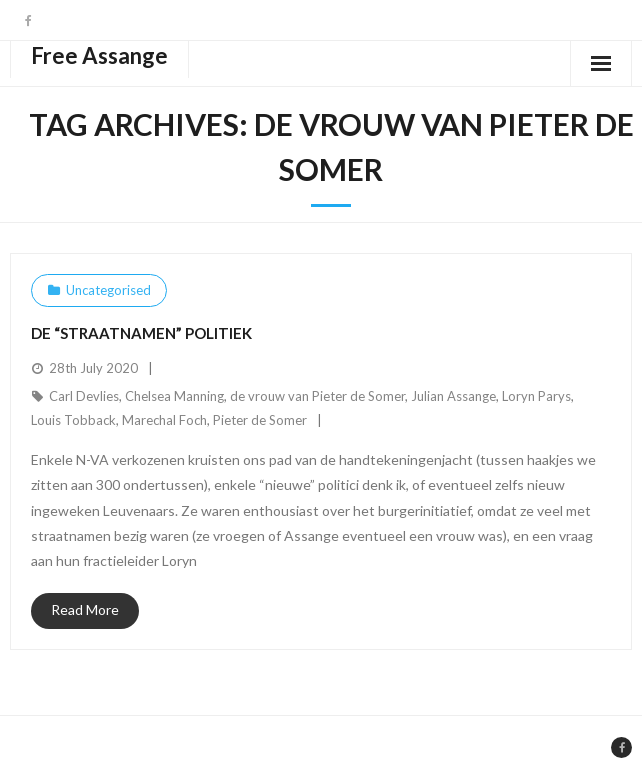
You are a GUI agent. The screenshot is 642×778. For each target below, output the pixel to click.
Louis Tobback (73, 420)
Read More (85, 609)
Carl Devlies (84, 396)
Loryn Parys (536, 396)
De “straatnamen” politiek (141, 333)
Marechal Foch (164, 420)
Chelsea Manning (174, 396)
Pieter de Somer (260, 420)
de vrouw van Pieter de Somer (317, 396)
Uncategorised (108, 290)
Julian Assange (453, 396)
